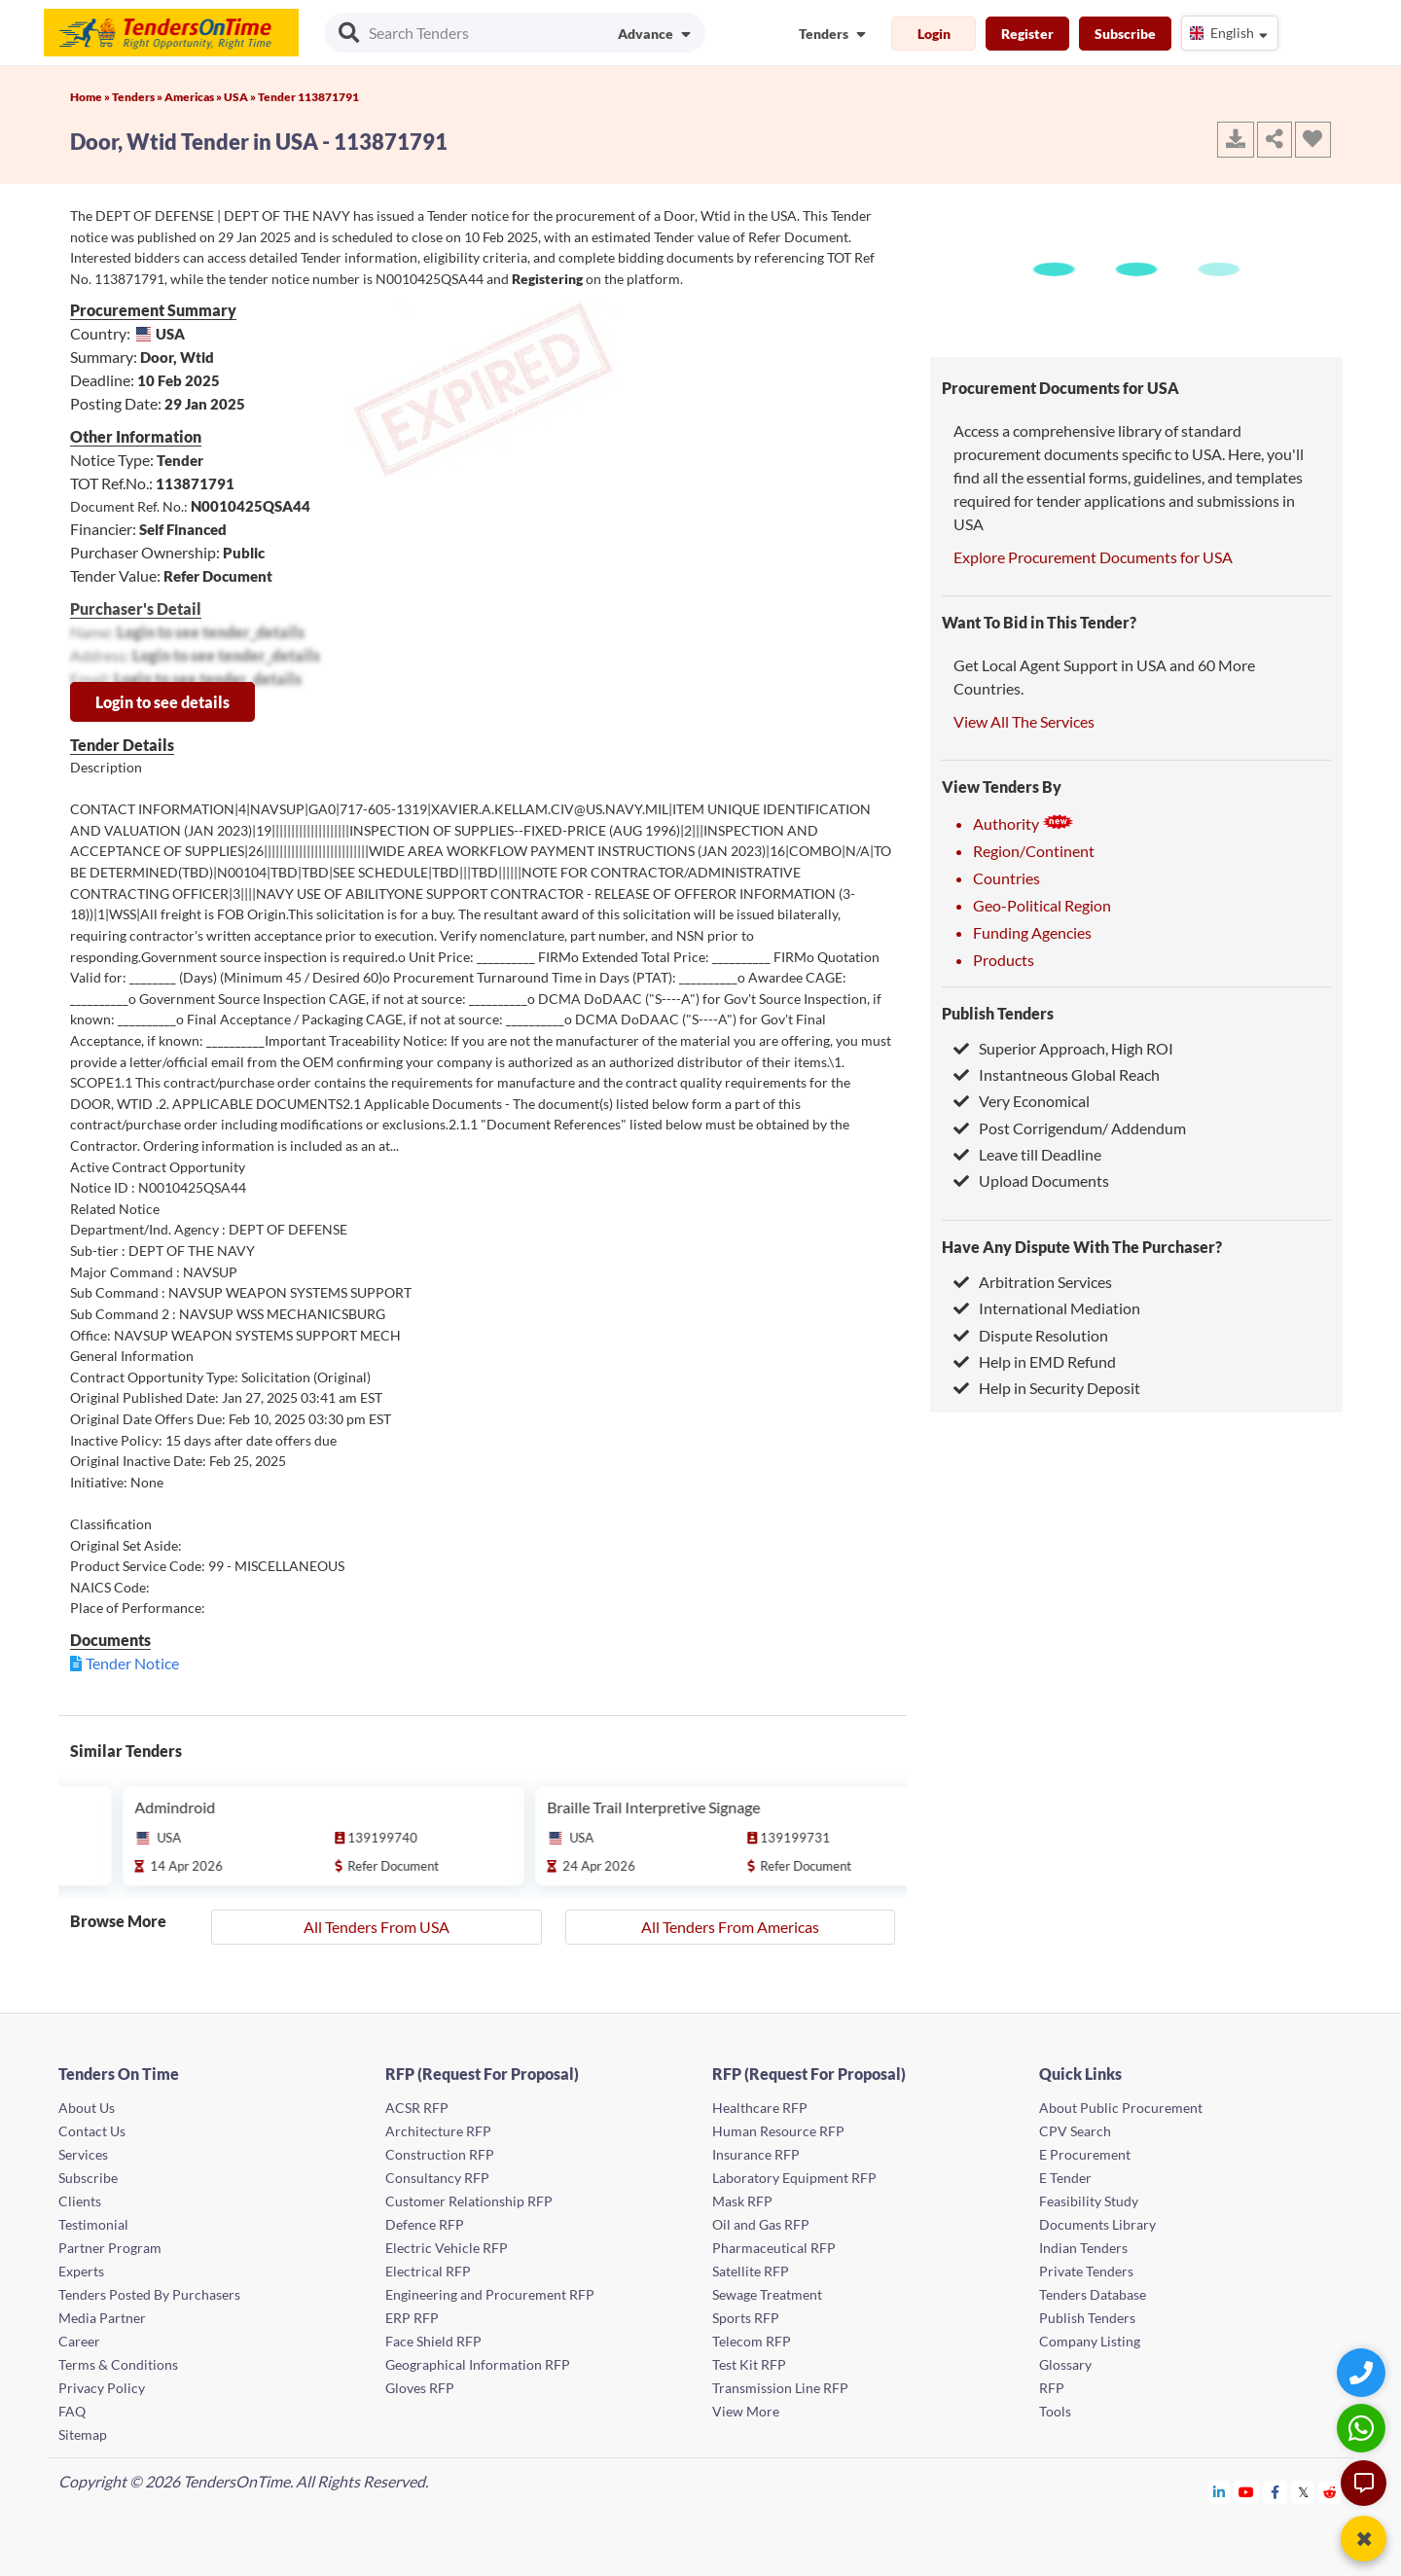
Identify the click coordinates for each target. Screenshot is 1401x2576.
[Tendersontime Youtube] (1247, 2492)
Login (934, 33)
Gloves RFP (419, 2387)
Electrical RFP (428, 2271)
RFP (1051, 2387)
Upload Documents (1031, 1180)
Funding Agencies (1032, 932)
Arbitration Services (1032, 1281)
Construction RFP (439, 2154)
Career (79, 2341)
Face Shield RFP (433, 2341)
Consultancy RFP (437, 2177)
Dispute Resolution (1030, 1335)
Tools (1055, 2411)
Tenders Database (1092, 2294)
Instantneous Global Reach (1056, 1074)
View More (745, 2411)
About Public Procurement (1121, 2107)
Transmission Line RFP (780, 2387)
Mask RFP (742, 2201)
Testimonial (93, 2224)
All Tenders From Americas (730, 1926)
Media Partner (102, 2317)
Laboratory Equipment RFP (794, 2177)
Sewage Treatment (767, 2294)
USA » (241, 96)
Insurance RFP (756, 2154)
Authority (1023, 823)
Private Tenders (1086, 2271)
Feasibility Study (1088, 2201)
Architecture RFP (438, 2131)
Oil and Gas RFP (760, 2224)
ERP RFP (412, 2317)
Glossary (1065, 2364)
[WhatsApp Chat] (1363, 2428)
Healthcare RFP (760, 2107)
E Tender (1065, 2177)
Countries (1006, 878)
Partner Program (110, 2247)
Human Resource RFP (778, 2131)
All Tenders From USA (376, 1926)
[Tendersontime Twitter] (1303, 2492)
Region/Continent (1034, 850)
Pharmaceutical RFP (774, 2247)
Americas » (194, 96)
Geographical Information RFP (477, 2364)
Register (1027, 33)
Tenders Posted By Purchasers (149, 2294)
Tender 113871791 (308, 96)
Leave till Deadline (1027, 1154)
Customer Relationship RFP (469, 2201)
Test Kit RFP (749, 2364)
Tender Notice (132, 1663)
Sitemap (82, 2434)
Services (83, 2154)
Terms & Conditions (118, 2364)
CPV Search (1075, 2131)
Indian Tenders (1083, 2247)
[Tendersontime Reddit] (1330, 2492)
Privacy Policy (101, 2387)
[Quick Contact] (1363, 2372)
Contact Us (92, 2131)
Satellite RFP (750, 2271)
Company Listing (1089, 2341)
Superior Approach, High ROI (1063, 1048)
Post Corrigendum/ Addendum (1069, 1128)
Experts (81, 2271)
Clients (79, 2201)
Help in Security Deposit (1046, 1387)
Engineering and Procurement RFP (489, 2294)
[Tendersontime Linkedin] (1219, 2492)
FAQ (72, 2411)
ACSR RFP (417, 2107)
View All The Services (1024, 721)
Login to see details (162, 702)
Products (1003, 959)
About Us (86, 2107)
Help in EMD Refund (1034, 1361)
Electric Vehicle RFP (446, 2247)
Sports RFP (745, 2317)
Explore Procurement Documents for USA (1093, 557)
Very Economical (1021, 1100)
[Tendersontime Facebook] (1275, 2492)
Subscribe (1125, 33)
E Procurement (1085, 2154)
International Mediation (1046, 1308)
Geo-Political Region (1042, 905)
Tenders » (138, 96)
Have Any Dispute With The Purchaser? (1082, 1246)
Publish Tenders (998, 1013)
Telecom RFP (751, 2341)
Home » (91, 96)
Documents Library (1097, 2224)
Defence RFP (424, 2224)
